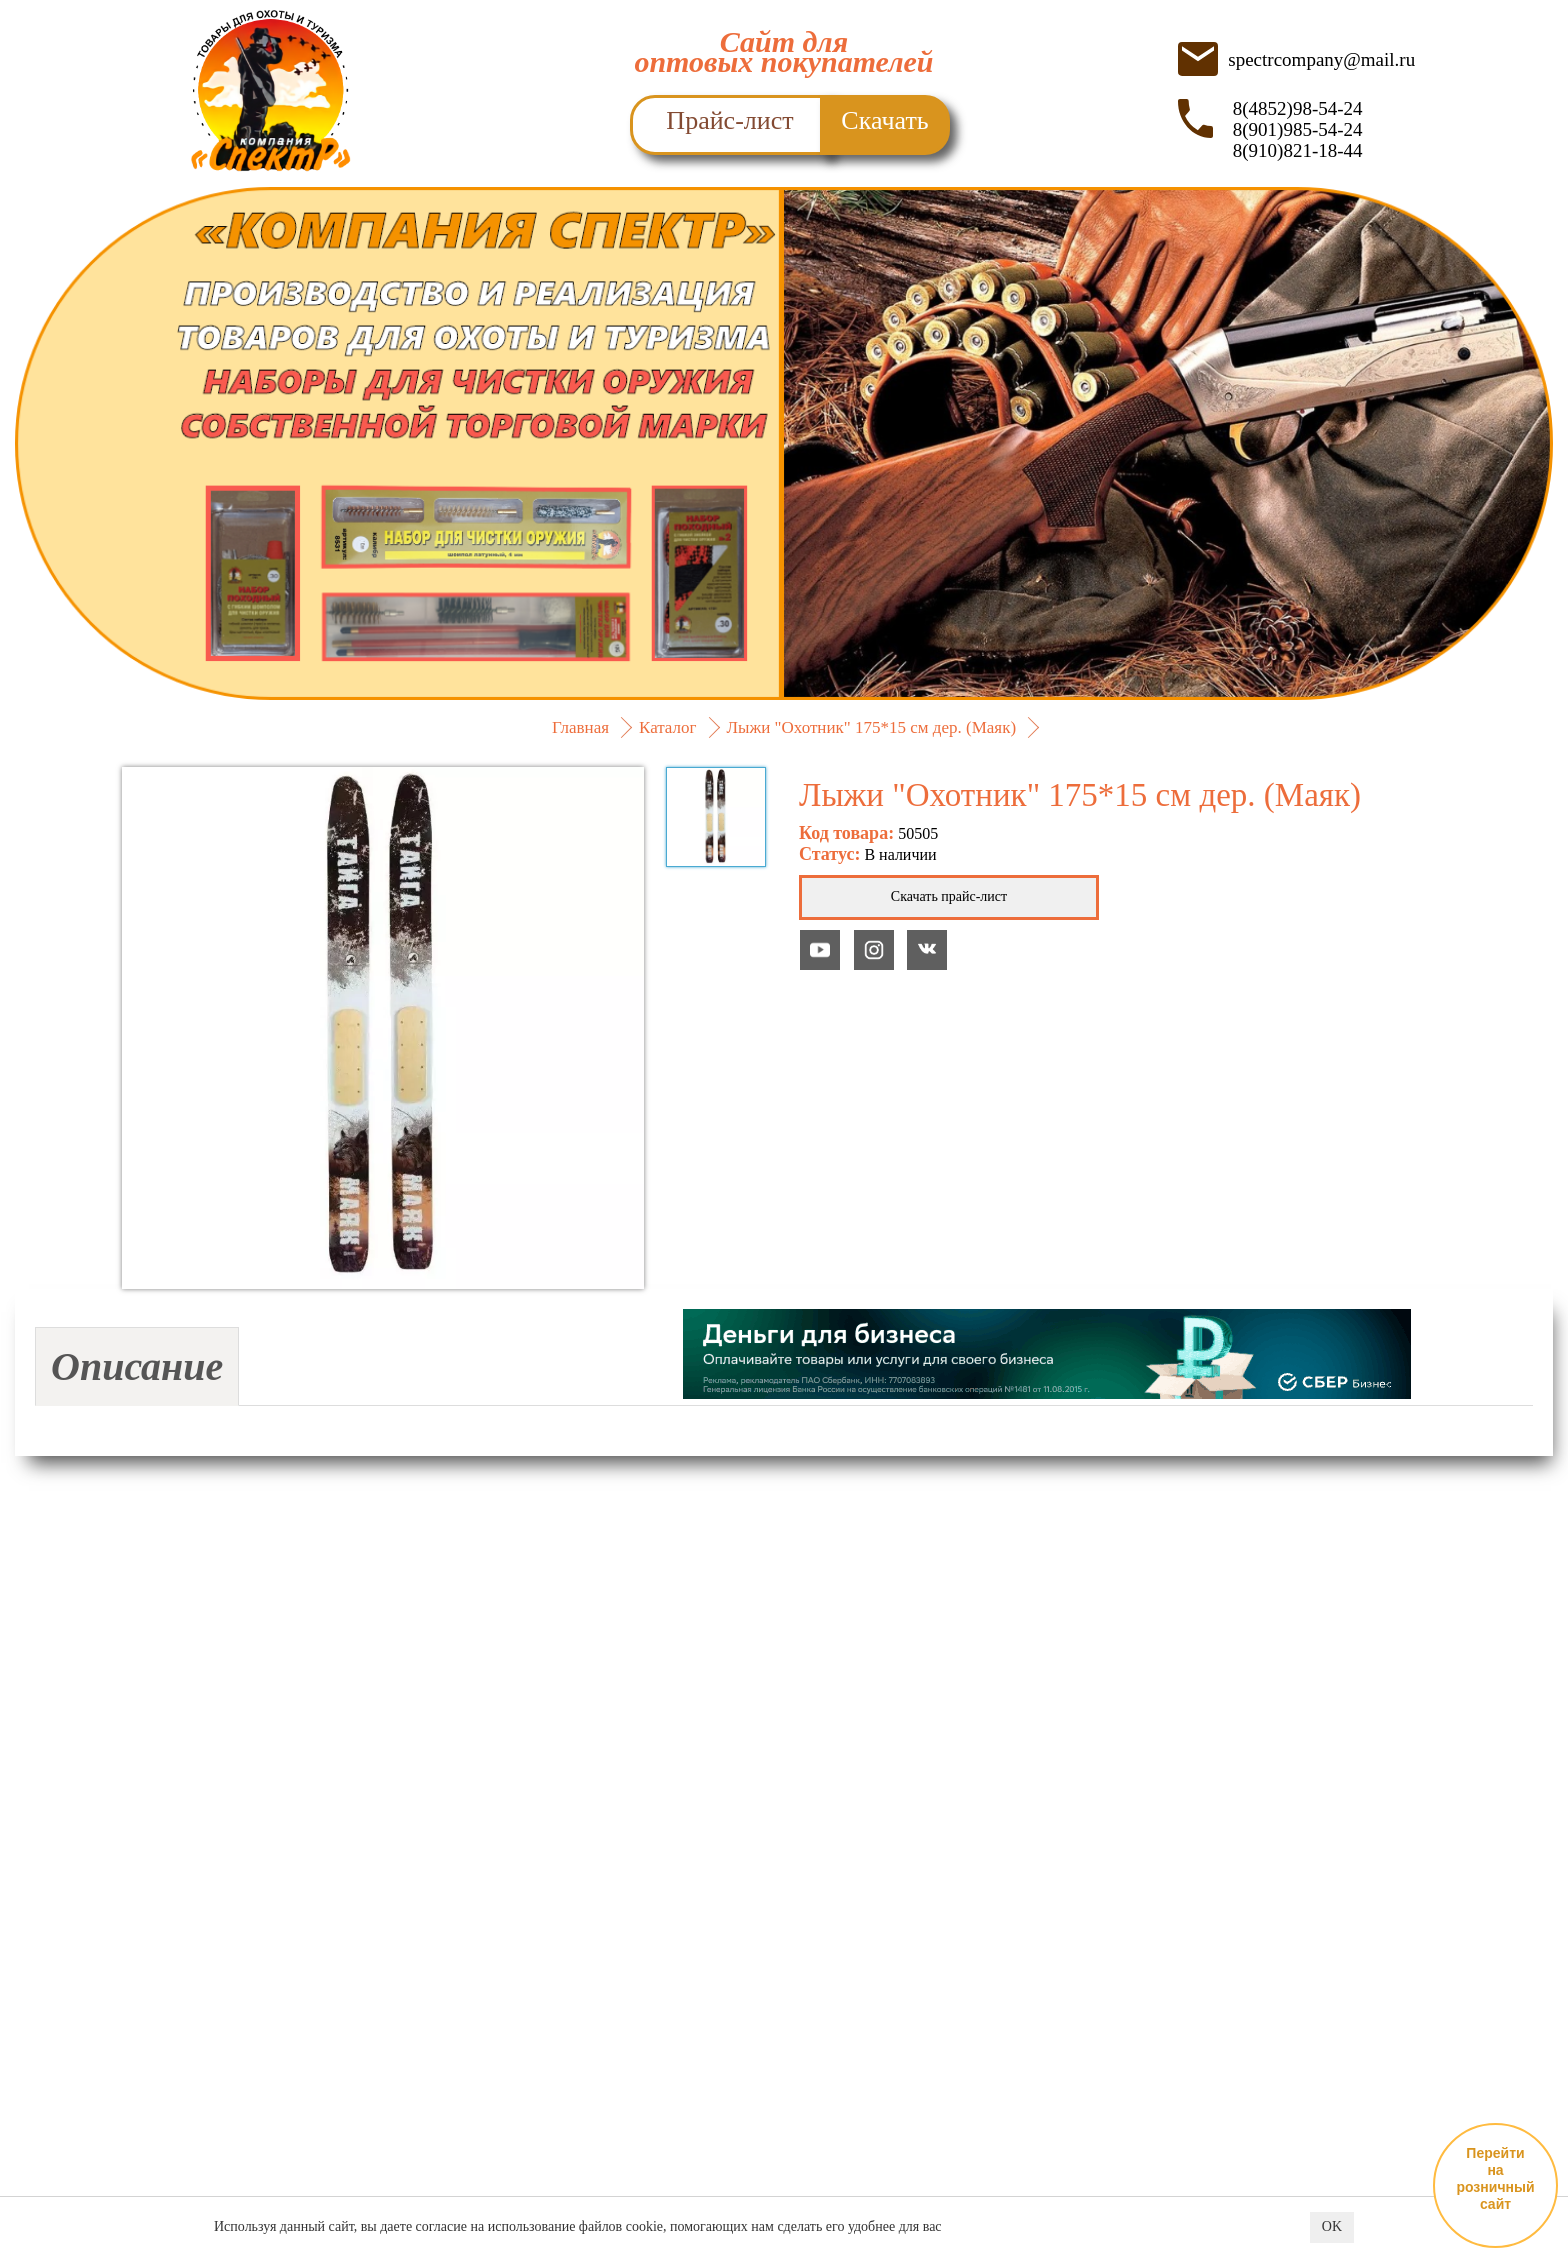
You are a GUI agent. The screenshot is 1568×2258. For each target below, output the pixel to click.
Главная (580, 727)
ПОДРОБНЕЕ (784, 630)
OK (1332, 2227)
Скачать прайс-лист (949, 896)
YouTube (820, 950)
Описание (137, 1366)
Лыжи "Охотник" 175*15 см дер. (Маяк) (872, 727)
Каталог (668, 727)
